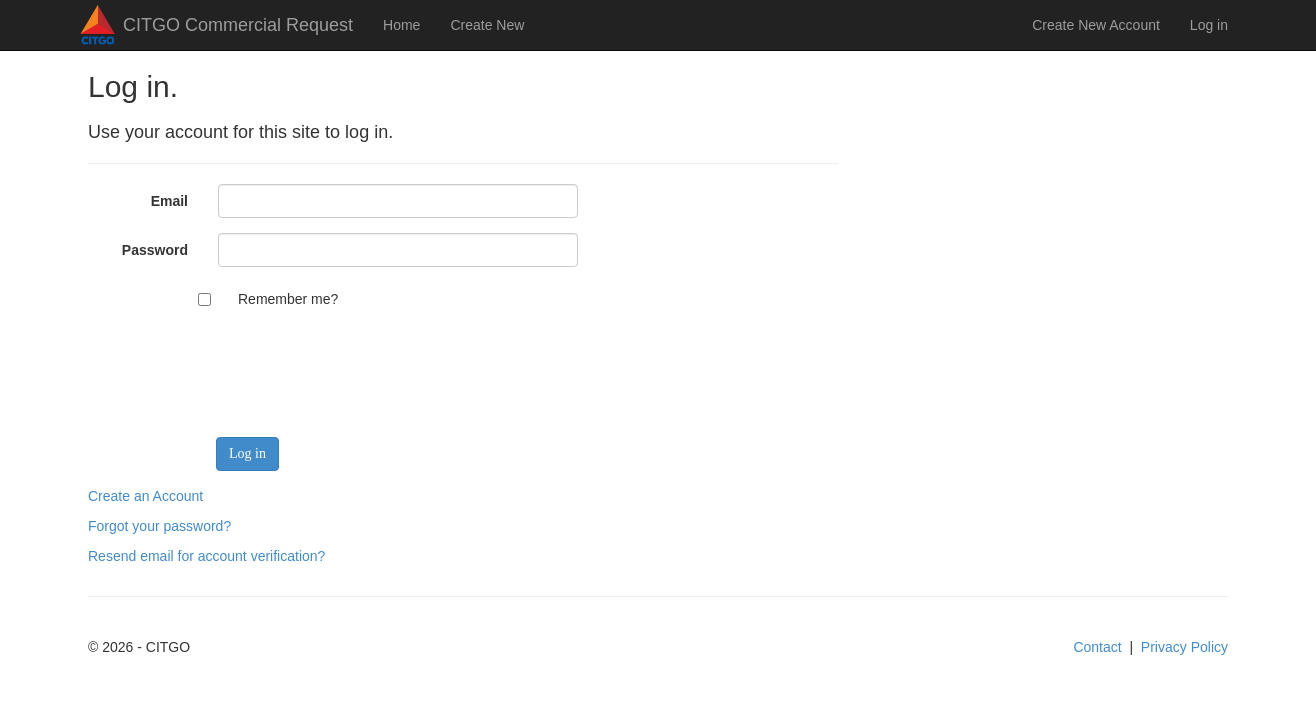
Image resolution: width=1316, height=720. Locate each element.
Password (155, 250)
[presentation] (370, 363)
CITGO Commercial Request (238, 25)
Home (401, 25)
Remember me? (288, 299)
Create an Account (145, 496)
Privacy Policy (1184, 647)
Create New (487, 25)
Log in (1209, 25)
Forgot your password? (159, 526)
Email (169, 201)
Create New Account (1096, 25)
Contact (1097, 647)
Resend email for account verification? (206, 556)
